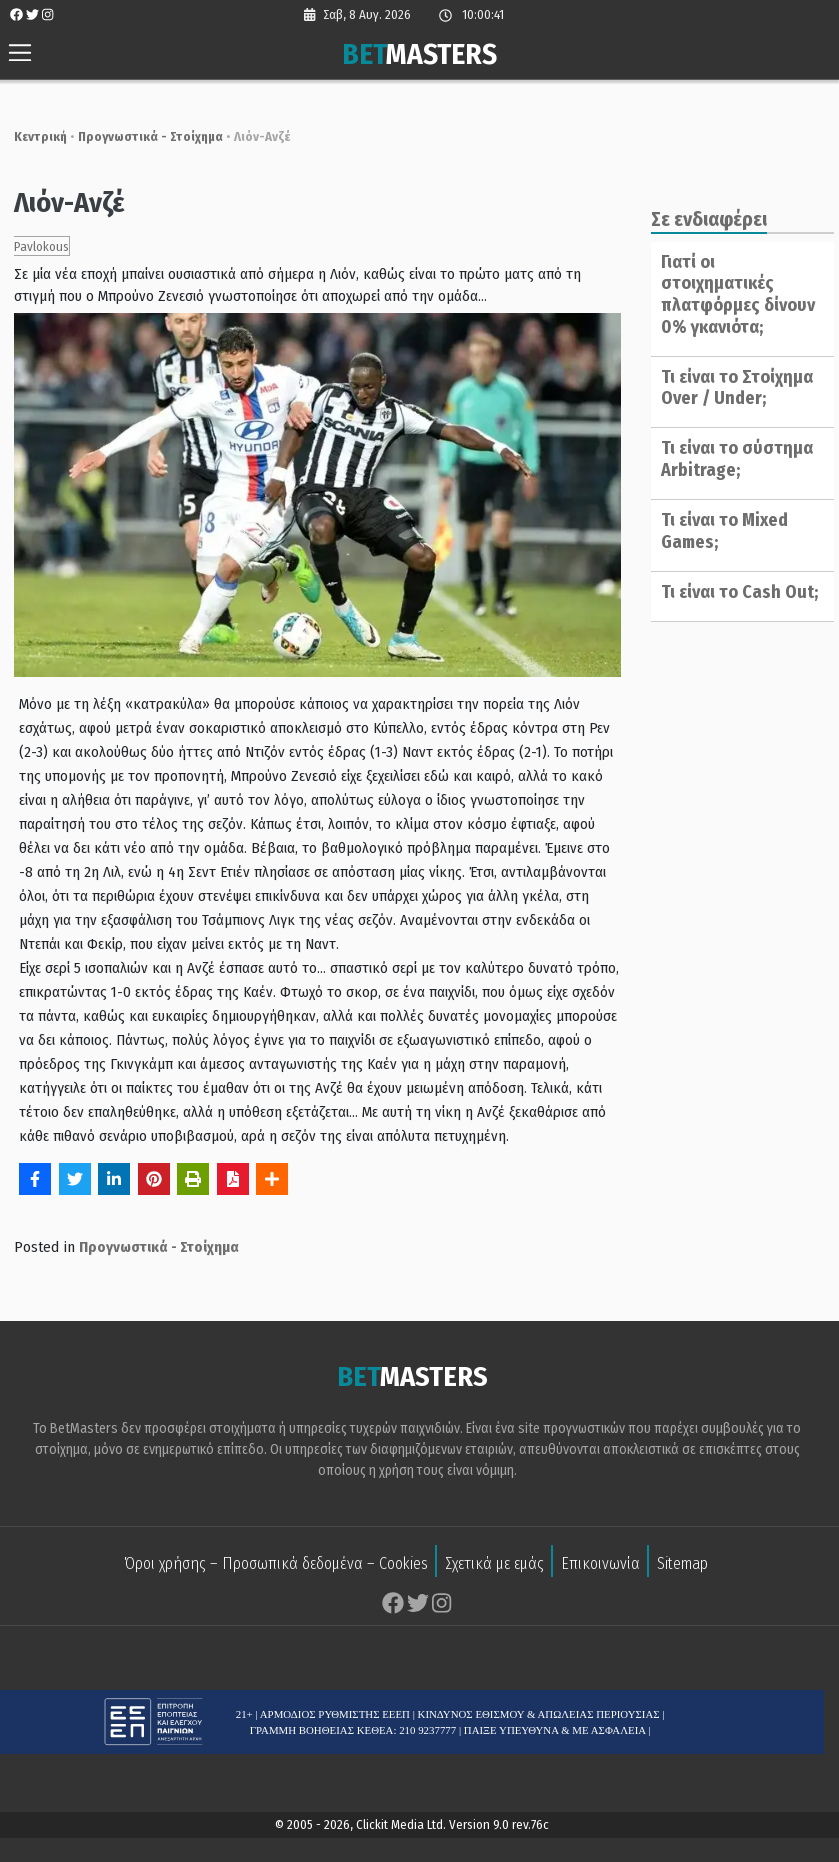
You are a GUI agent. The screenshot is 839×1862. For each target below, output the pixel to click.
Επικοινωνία (600, 1565)
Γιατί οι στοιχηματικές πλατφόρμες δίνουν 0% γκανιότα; (733, 294)
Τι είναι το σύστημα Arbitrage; (732, 459)
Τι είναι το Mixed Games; (719, 531)
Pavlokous (32, 246)
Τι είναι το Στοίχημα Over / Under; (732, 388)
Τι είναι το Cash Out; (734, 592)
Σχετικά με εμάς (494, 1565)
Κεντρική (31, 136)
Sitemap (682, 1565)
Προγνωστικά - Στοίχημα (141, 136)
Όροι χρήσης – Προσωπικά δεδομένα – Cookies (276, 1565)
